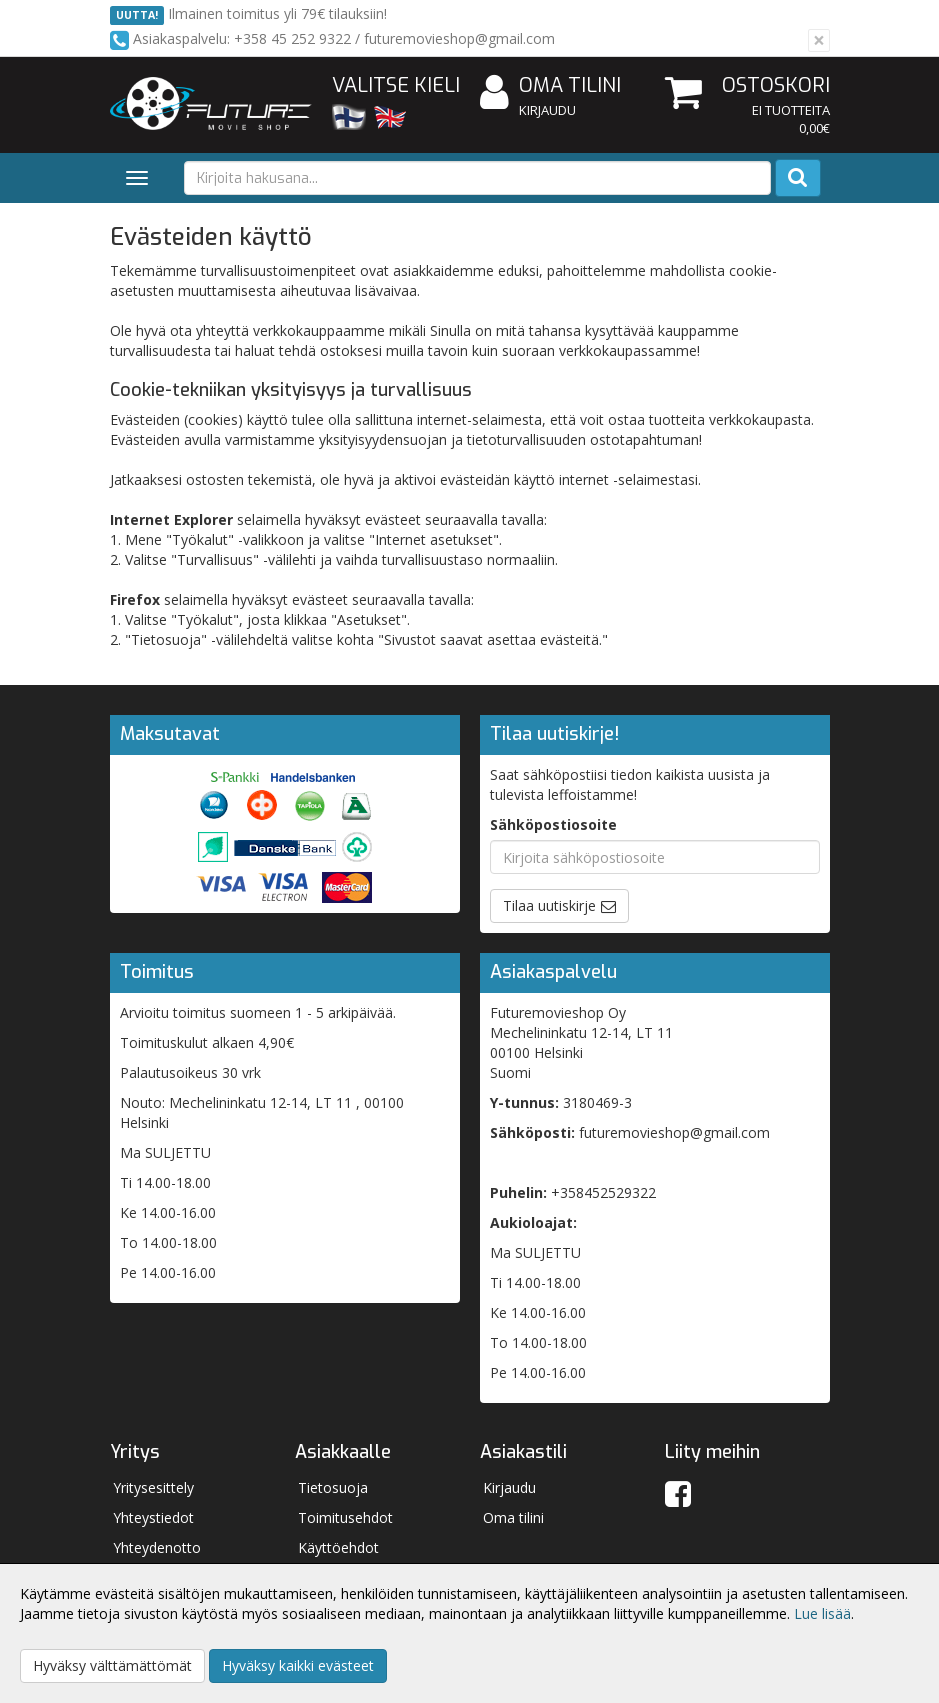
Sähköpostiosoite (553, 824)
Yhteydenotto (157, 1547)
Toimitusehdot (345, 1517)
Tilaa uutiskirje (549, 905)
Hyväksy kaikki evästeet (298, 1665)
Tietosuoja (333, 1487)
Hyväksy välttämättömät (112, 1665)
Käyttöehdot (338, 1547)
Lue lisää (822, 1613)
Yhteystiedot (153, 1517)
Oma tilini (550, 86)
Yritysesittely (153, 1487)
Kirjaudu (547, 110)
